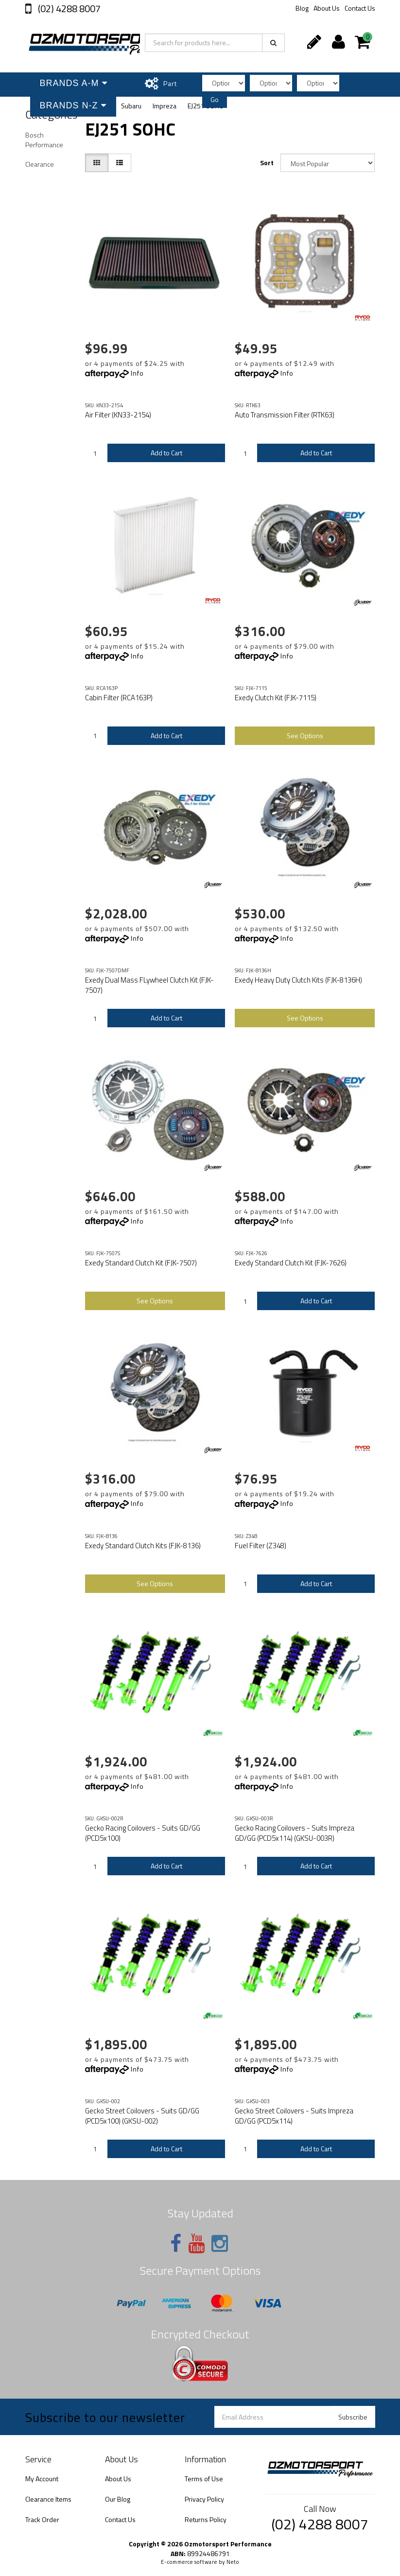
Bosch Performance (44, 140)
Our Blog (117, 2499)
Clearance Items (48, 2499)
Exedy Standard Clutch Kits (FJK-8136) (143, 1545)
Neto (232, 2562)
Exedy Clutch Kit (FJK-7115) (275, 697)
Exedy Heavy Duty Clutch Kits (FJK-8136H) (298, 979)
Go (214, 99)
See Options (305, 735)
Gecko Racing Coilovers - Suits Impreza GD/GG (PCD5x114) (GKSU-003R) (294, 1833)
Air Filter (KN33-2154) (118, 414)
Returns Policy (205, 2519)
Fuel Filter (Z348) (260, 1545)
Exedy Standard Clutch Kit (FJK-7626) (291, 1262)
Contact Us (360, 8)
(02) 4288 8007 (68, 8)
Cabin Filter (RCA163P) (119, 697)
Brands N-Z (73, 105)
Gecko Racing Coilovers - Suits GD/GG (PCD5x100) (142, 1833)
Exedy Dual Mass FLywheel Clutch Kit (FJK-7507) (149, 985)
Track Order (42, 2519)
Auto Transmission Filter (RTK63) (284, 414)
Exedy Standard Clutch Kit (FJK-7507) (141, 1262)
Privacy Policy (204, 2499)
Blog (302, 8)
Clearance (39, 164)
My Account (41, 2478)
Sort (267, 162)
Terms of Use (204, 2478)
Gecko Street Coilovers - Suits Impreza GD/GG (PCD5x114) (294, 2115)
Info (137, 373)
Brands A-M (73, 83)
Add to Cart (166, 453)
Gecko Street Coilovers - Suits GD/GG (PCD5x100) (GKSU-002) (142, 2115)
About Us (326, 8)
